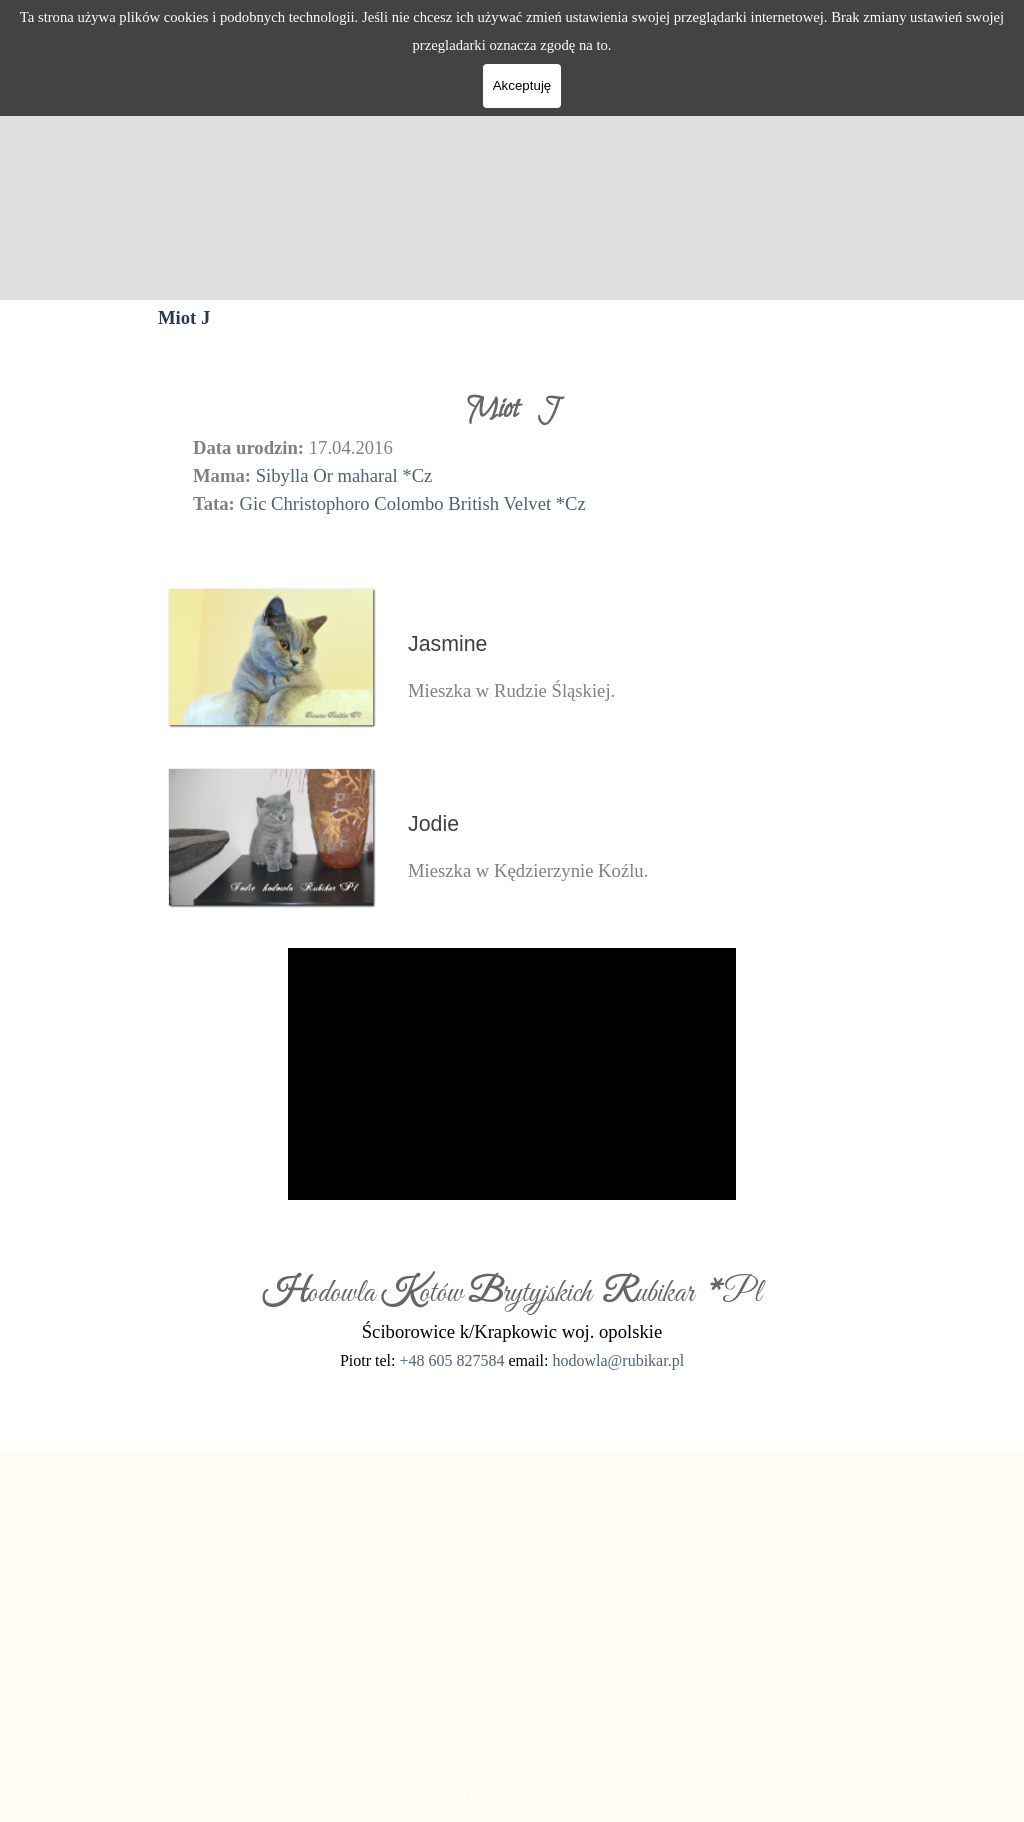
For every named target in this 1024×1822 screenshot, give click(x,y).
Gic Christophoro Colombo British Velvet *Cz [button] (412, 503)
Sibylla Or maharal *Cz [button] (344, 475)
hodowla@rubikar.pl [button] (618, 1360)
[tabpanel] (512, 452)
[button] (272, 587)
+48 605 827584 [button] (451, 1360)
